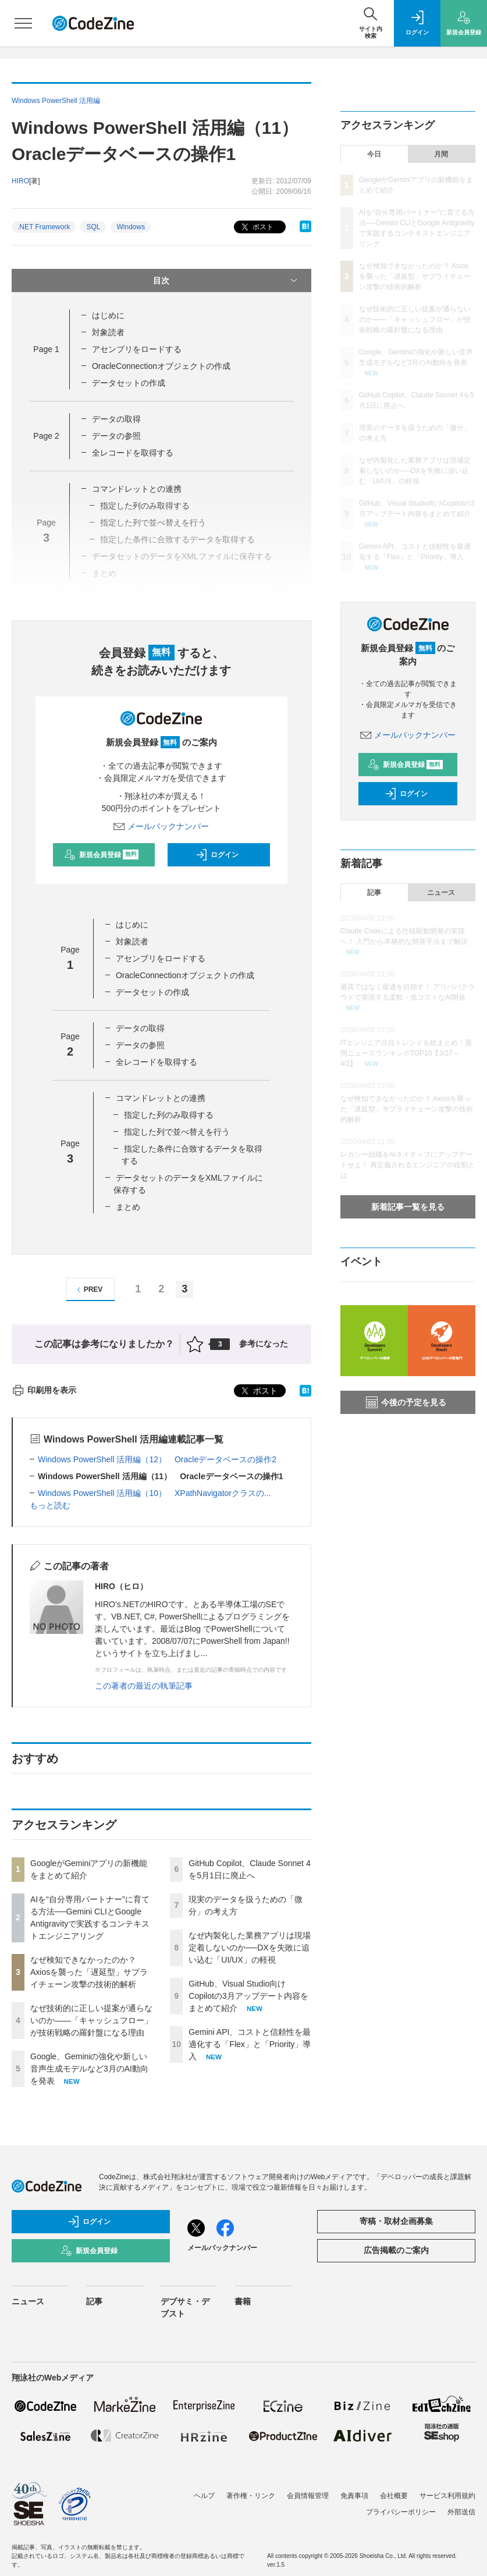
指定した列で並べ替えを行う (177, 1131)
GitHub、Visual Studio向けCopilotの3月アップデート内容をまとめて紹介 (248, 1996)
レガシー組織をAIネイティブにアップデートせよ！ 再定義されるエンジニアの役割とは (407, 1164)
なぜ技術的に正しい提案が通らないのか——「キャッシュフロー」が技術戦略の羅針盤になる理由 (91, 2020)
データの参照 (116, 435)
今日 (374, 154)
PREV (88, 1290)
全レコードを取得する (132, 452)
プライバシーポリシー (401, 2512)
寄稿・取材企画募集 (396, 2221)
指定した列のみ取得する (169, 1115)
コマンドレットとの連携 (137, 488)
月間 (441, 154)
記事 (374, 893)
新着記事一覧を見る (408, 1206)
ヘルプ (204, 2496)
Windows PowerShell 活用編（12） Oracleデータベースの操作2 (157, 1459)
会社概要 (394, 2496)
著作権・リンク (250, 2496)
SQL (93, 227)
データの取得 (116, 419)
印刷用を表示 (44, 1390)
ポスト (256, 227)
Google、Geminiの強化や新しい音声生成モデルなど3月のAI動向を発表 (89, 2068)
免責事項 (354, 2496)
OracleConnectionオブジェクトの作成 (161, 366)
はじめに (108, 315)
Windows (130, 227)
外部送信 (461, 2512)
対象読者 (108, 332)
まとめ (128, 1206)
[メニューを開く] (23, 23)
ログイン (217, 855)
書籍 (242, 2301)
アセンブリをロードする (137, 349)
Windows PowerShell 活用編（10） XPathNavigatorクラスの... (154, 1493)
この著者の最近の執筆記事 (144, 1685)
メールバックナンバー (161, 826)
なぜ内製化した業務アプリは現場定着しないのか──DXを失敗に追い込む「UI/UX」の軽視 (250, 1947)
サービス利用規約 (447, 2496)
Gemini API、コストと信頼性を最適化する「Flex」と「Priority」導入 (250, 2044)
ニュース (441, 893)
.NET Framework (43, 227)
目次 (226, 280)
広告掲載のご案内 (396, 2250)
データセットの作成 (128, 383)
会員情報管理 (308, 2496)
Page (46, 349)
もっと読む (50, 1505)
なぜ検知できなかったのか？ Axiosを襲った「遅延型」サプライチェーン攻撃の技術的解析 (89, 1972)
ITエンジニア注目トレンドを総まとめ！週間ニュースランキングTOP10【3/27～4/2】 (406, 1053)
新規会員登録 (101, 855)
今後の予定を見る (406, 1402)
